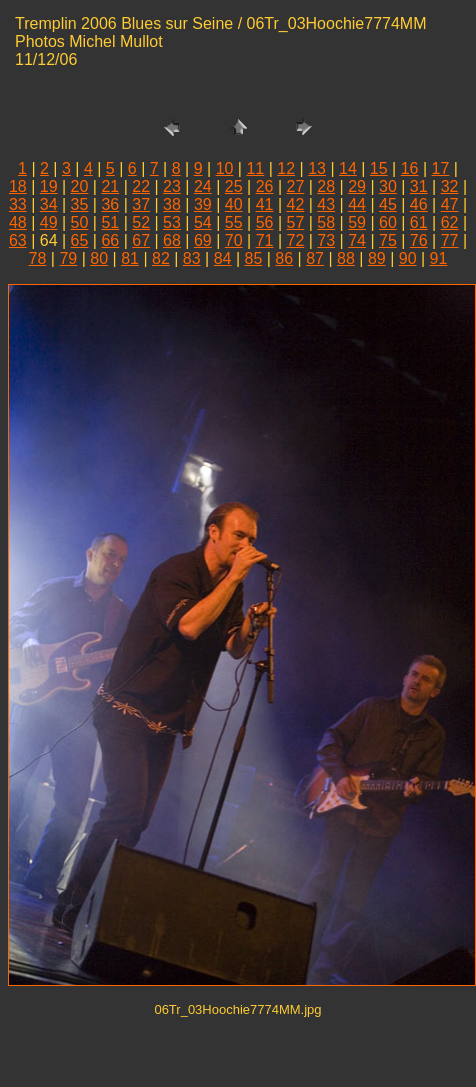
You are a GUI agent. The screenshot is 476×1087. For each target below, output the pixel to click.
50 (80, 222)
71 (265, 240)
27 (295, 186)
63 (18, 240)
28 (326, 186)
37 (141, 204)
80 (99, 258)
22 (141, 186)
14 (348, 168)
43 (326, 204)
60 (388, 222)
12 (286, 168)
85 (254, 258)
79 (68, 258)
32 (450, 186)
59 (357, 222)
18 (18, 186)
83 (192, 258)
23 (172, 186)
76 (419, 240)
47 (450, 204)
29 (357, 186)
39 (203, 204)
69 (203, 240)
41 (265, 204)
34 (49, 204)
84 (223, 258)
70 (234, 240)
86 (284, 258)
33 (18, 204)
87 (315, 258)
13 (317, 168)
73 (326, 240)
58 (326, 222)
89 (377, 258)
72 (295, 240)
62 (450, 222)
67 (141, 240)
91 (439, 258)
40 (234, 204)
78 (38, 258)
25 (234, 186)
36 (110, 204)
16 (410, 168)
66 (110, 240)
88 (346, 258)
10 (225, 168)
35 (80, 204)
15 (379, 168)
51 (110, 222)
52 (141, 222)
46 (419, 204)
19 (49, 186)
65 (80, 240)
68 (172, 240)
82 (161, 258)
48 (18, 222)
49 (49, 222)
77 (450, 240)
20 (80, 186)
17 (441, 168)
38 (172, 204)
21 (110, 186)
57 (295, 222)
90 (408, 258)
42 (295, 204)
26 (265, 186)
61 (419, 222)
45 (388, 204)
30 (388, 186)
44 (357, 204)
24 (203, 186)
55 (234, 222)
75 (388, 240)
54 (203, 222)
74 (357, 240)
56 (265, 222)
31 (419, 186)
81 (130, 258)
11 (255, 168)
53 (172, 222)
